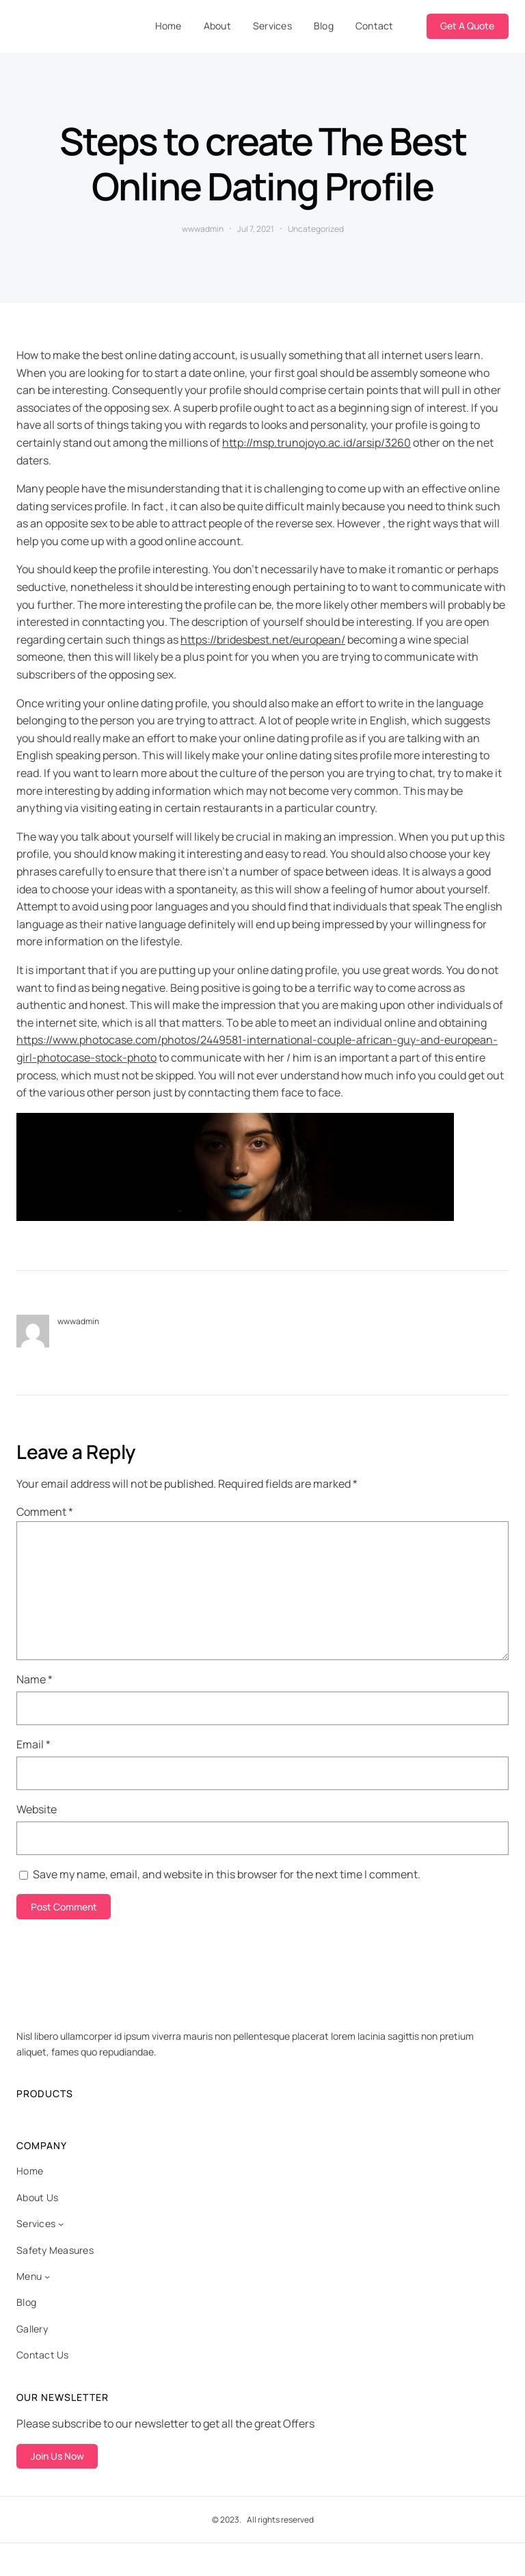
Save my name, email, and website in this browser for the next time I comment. (226, 1874)
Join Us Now (57, 2455)
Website (36, 1809)
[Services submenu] (61, 2223)
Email (33, 1744)
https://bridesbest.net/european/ (262, 639)
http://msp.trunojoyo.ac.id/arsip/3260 (316, 442)
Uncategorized (316, 229)
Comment (44, 1511)
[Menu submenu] (47, 2276)
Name (34, 1679)
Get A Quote (467, 25)
